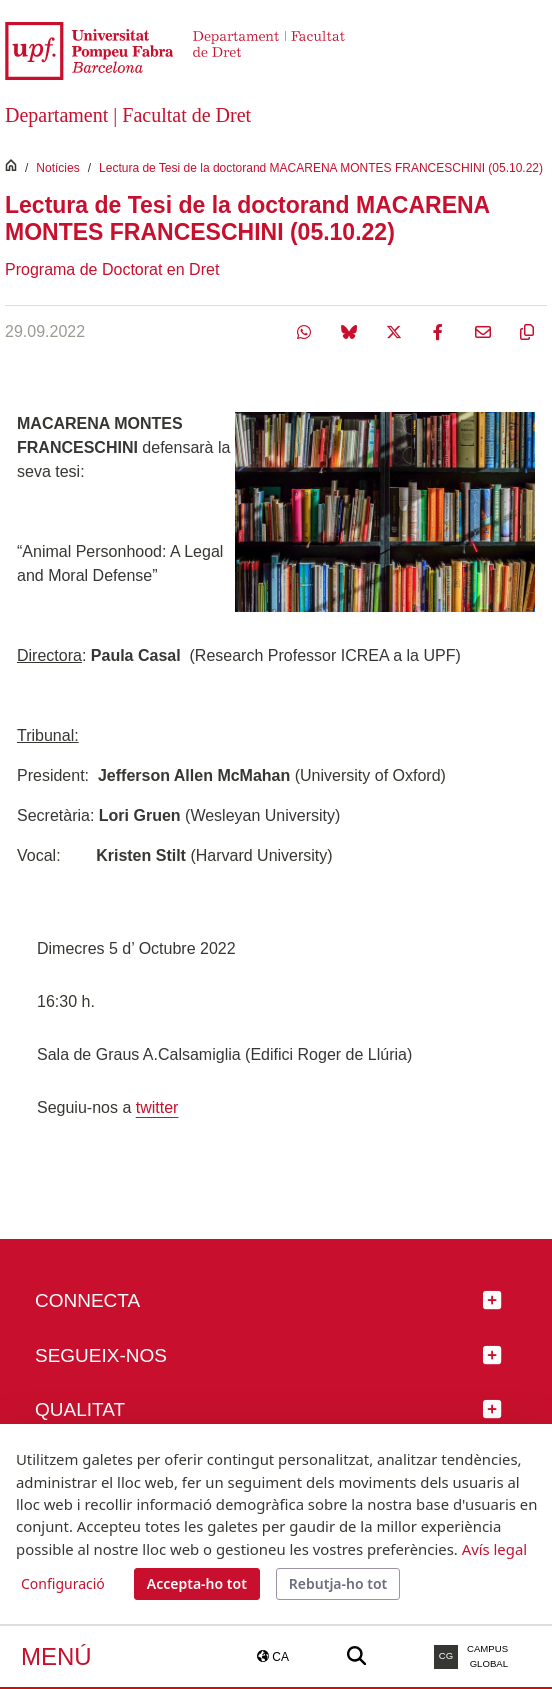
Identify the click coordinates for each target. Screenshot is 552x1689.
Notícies (57, 168)
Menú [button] (56, 1656)
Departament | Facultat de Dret (128, 115)
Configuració (63, 1583)
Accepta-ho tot (197, 1583)
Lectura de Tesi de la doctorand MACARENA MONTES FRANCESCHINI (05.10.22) (321, 168)
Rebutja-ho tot (338, 1583)
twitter (157, 1107)
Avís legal (494, 1549)
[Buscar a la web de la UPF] (356, 1656)
